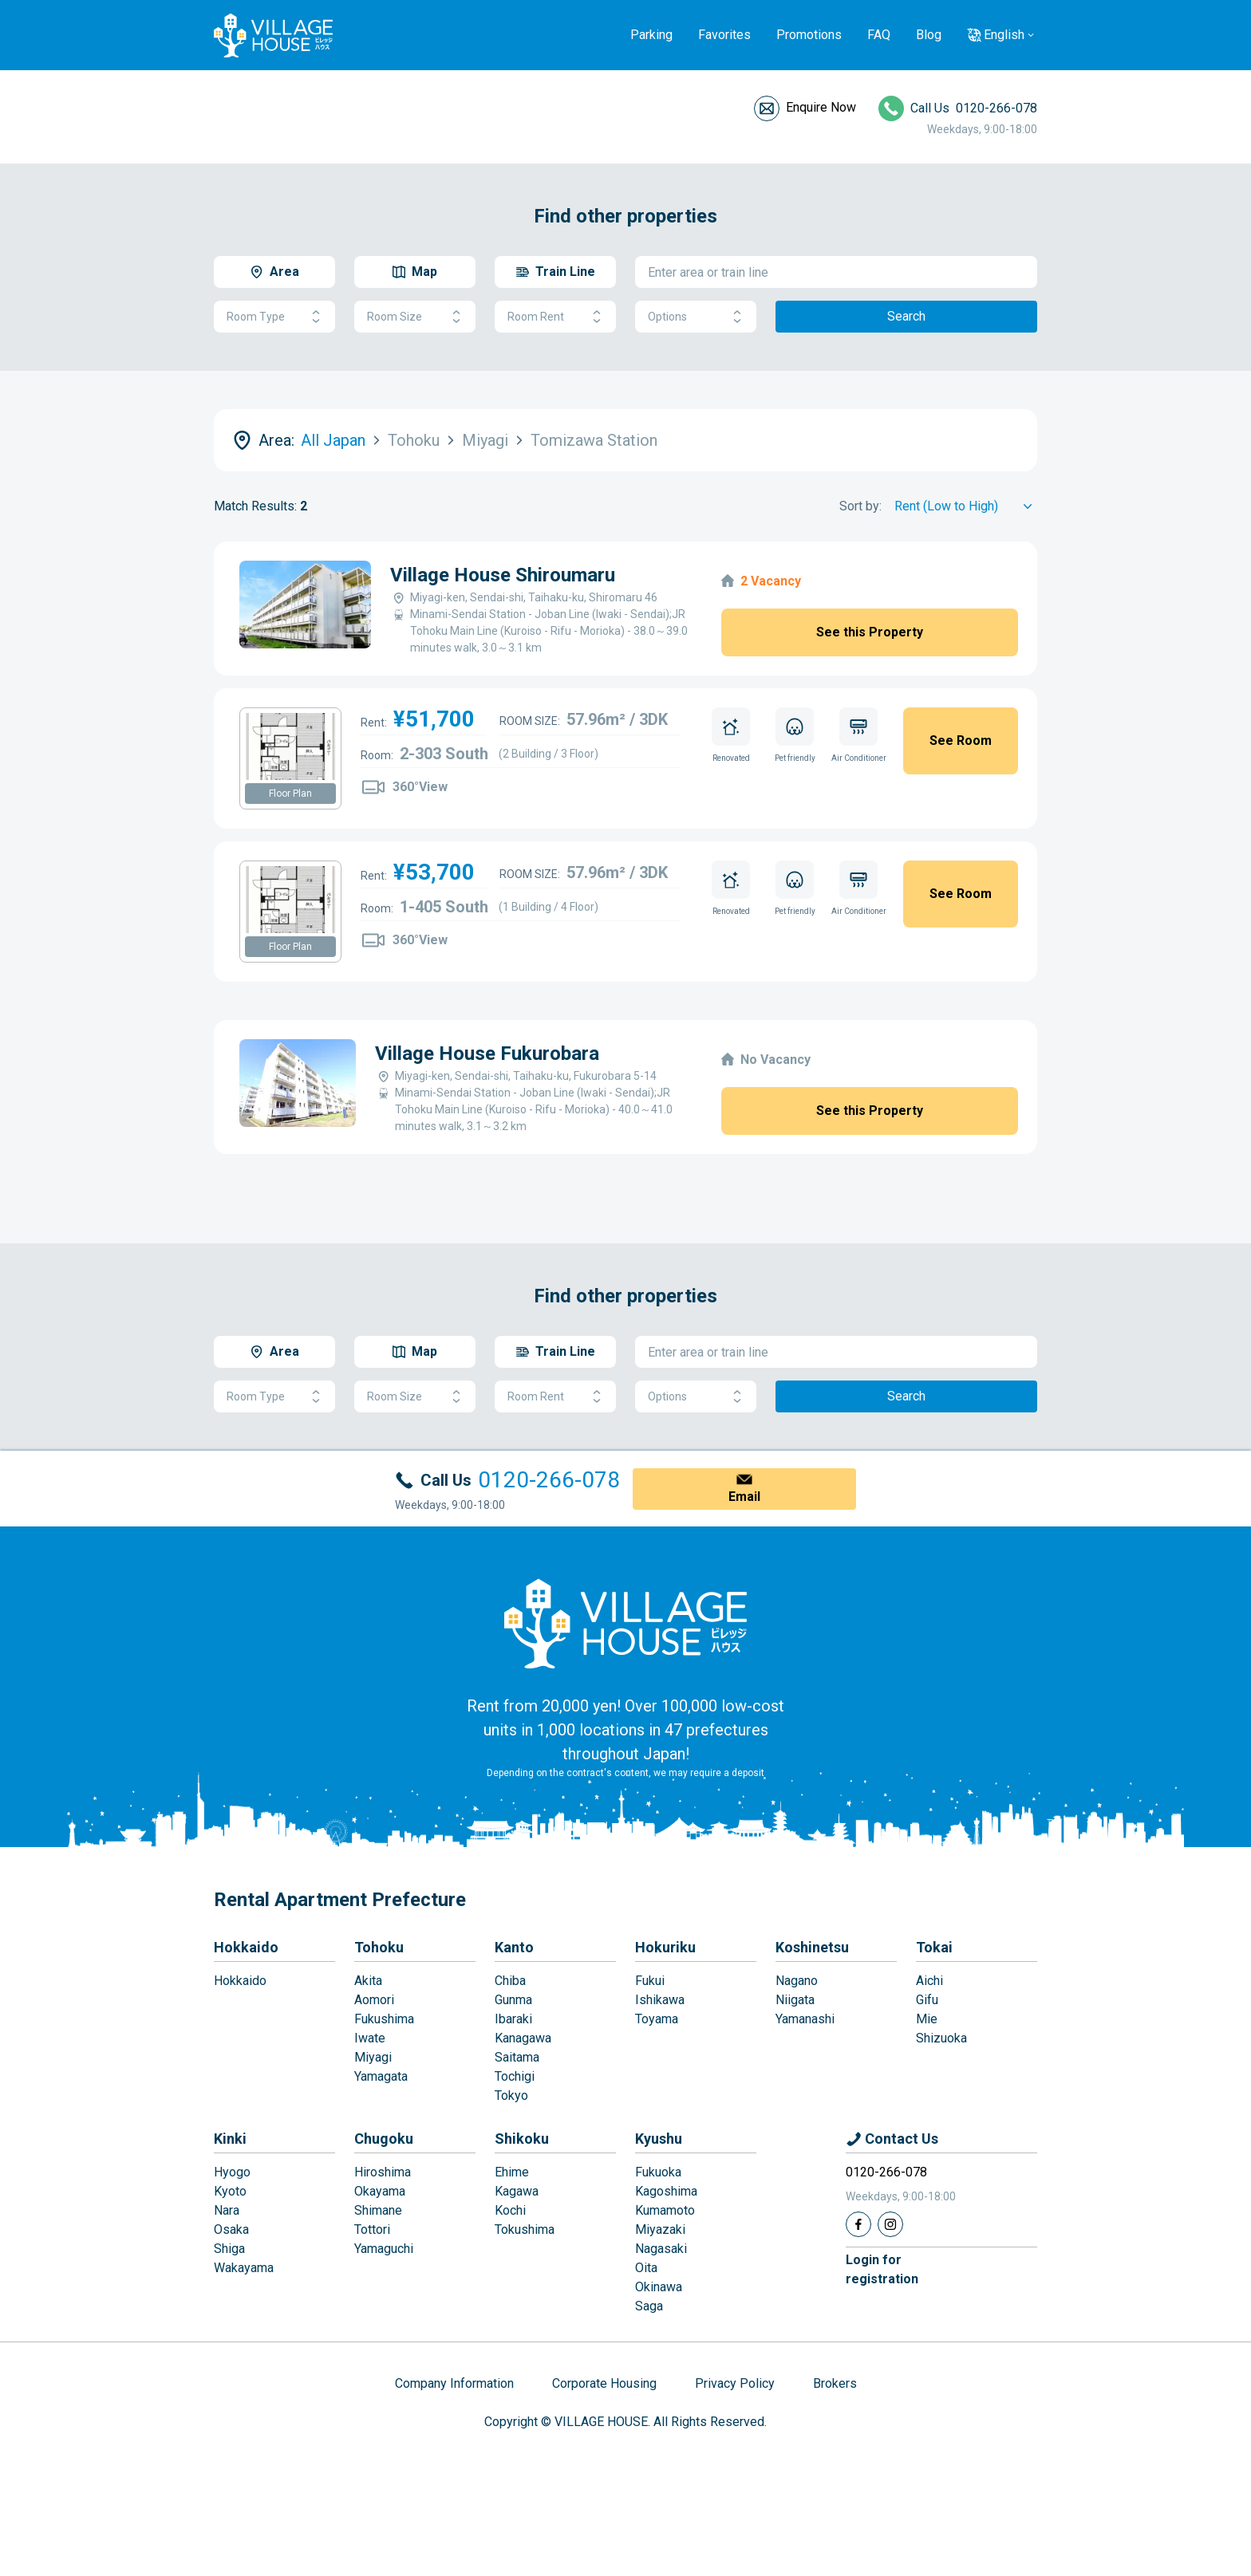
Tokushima (524, 2229)
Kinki (230, 2138)
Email (744, 1496)
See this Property (869, 632)
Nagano (796, 1980)
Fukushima (384, 2019)
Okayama (379, 2191)
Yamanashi (805, 2019)
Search (906, 316)
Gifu (927, 1999)
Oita (646, 2267)
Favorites (724, 34)
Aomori (374, 1999)
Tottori (372, 2229)
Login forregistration (882, 2269)
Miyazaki (660, 2229)
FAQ (878, 34)
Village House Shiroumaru (502, 575)
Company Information (454, 2383)
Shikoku (522, 2138)
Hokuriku (665, 1947)
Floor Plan (290, 793)
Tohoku (379, 1947)
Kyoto (230, 2191)
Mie (926, 2019)
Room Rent (555, 317)
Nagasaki (661, 2248)
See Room (960, 740)
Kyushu (658, 2138)
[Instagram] (890, 2224)
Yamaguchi (383, 2248)
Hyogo (232, 2172)
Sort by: (860, 506)
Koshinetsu (812, 1947)
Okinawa (658, 2286)
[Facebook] (858, 2224)
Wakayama (244, 2267)
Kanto (514, 1947)
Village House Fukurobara (487, 1053)
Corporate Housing (604, 2383)
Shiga (229, 2248)
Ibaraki (513, 2019)
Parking (651, 34)
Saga (649, 2306)
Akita (368, 1980)
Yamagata (381, 2076)
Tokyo (511, 2095)
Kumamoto (665, 2210)
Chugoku (383, 2138)
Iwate (369, 2038)
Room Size (415, 317)
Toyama (656, 2019)
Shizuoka (941, 2038)
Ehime (512, 2172)
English (1004, 34)
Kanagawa (523, 2038)
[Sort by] (965, 506)
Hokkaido (246, 1947)
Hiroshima (382, 2172)
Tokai (934, 1947)
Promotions (809, 34)
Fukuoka (658, 2172)
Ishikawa (660, 1999)
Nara (226, 2210)
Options (696, 317)
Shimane (378, 2210)
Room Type (274, 317)
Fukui (650, 1980)
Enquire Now (821, 107)
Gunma (513, 1999)
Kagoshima (666, 2191)
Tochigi (515, 2076)
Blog (928, 34)
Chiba (510, 1980)
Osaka (231, 2229)
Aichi (929, 1980)
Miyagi (373, 2057)
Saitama (517, 2057)
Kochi (510, 2210)
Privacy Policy (735, 2383)
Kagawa (517, 2191)
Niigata (795, 1999)
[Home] (625, 1623)
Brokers (835, 2383)
